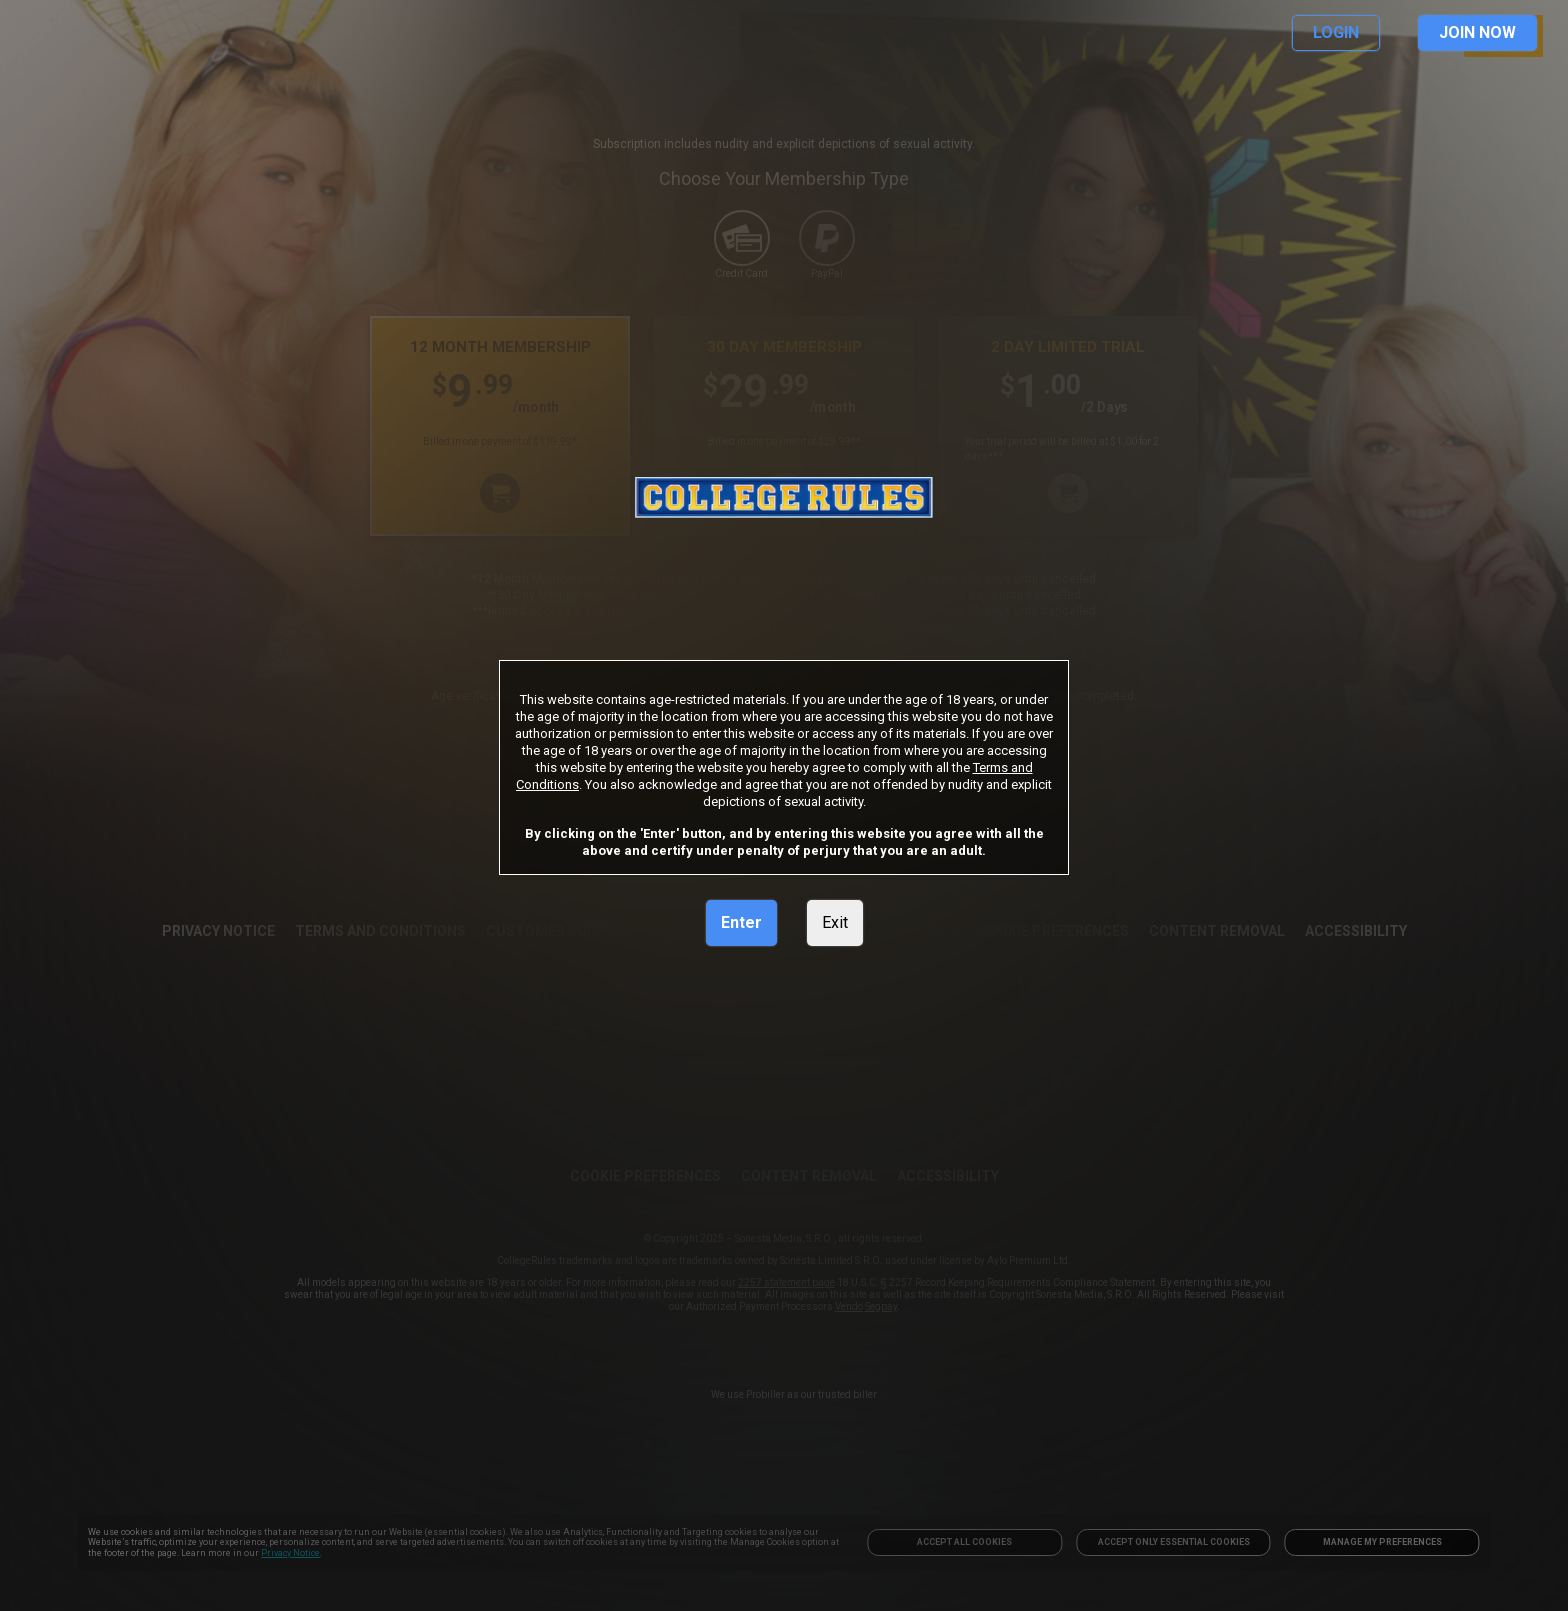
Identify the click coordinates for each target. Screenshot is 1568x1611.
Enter (741, 922)
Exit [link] (835, 922)
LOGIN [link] (1336, 32)
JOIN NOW (1477, 32)
